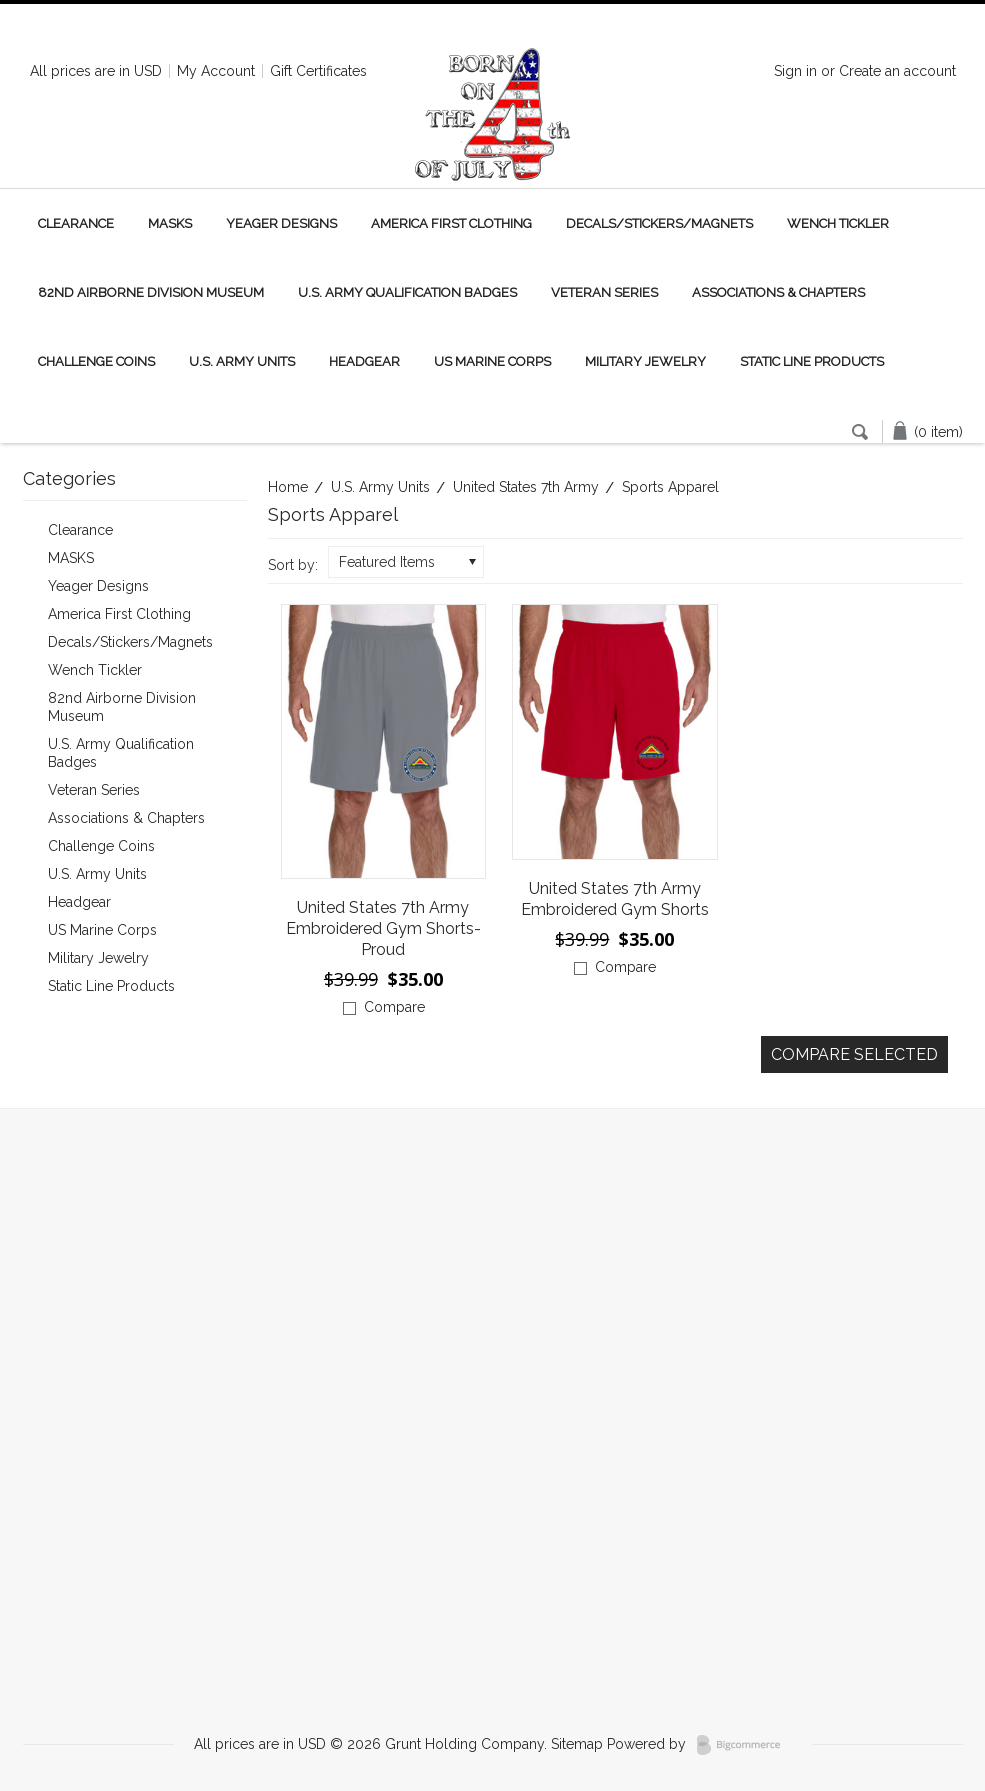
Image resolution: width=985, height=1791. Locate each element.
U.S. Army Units (242, 361)
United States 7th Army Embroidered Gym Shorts (615, 899)
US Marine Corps (492, 361)
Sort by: (293, 565)
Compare (394, 1007)
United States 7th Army (526, 487)
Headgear (364, 361)
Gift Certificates (318, 71)
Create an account (897, 71)
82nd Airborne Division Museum (151, 292)
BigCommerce (744, 1745)
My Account (216, 71)
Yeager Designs (281, 223)
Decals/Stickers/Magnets (659, 223)
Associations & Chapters (778, 292)
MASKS (170, 223)
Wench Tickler (838, 223)
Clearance (76, 223)
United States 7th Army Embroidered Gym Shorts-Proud (383, 928)
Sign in (795, 71)
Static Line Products (812, 361)
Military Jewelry (645, 361)
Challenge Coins (96, 361)
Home (288, 487)
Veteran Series (604, 292)
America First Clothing (451, 223)
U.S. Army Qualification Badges (407, 292)
